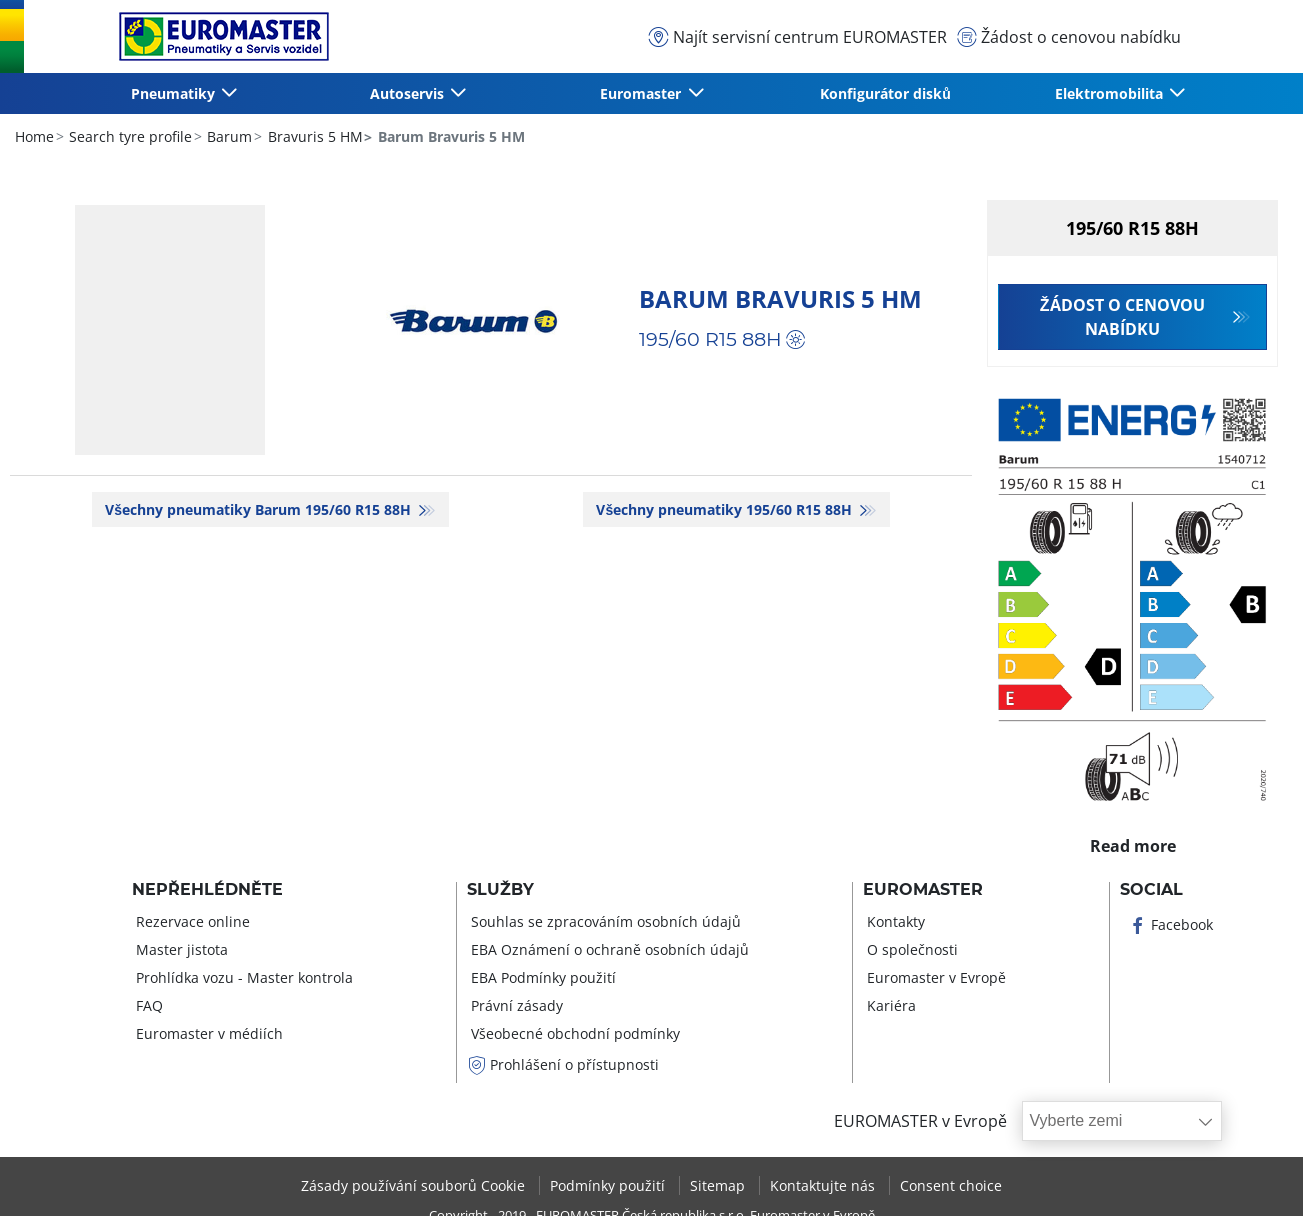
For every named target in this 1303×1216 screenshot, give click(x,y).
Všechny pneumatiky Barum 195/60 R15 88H (260, 509)
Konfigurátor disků (885, 93)
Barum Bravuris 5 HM (780, 298)
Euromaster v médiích (207, 1033)
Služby (500, 890)
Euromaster (923, 890)
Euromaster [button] (642, 93)
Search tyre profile (128, 136)
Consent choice (951, 1185)
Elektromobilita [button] (1111, 93)
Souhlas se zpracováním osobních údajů (604, 921)
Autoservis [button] (409, 93)
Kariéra (889, 1005)
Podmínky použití (609, 1185)
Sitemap (719, 1185)
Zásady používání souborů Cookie (415, 1185)
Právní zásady (515, 1005)
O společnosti (910, 949)
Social (1151, 890)
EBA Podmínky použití (541, 977)
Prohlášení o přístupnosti (563, 1064)
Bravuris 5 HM (313, 136)
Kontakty (894, 921)
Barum (227, 136)
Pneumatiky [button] (175, 93)
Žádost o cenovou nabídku (1122, 317)
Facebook (1170, 924)
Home (34, 136)
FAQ (147, 1005)
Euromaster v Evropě (934, 977)
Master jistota (180, 949)
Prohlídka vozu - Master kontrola (242, 977)
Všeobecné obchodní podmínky (573, 1033)
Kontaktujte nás (824, 1185)
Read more (1132, 841)
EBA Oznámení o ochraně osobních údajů (608, 949)
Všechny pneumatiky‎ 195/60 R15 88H (726, 509)
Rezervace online (191, 921)
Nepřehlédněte (207, 890)
